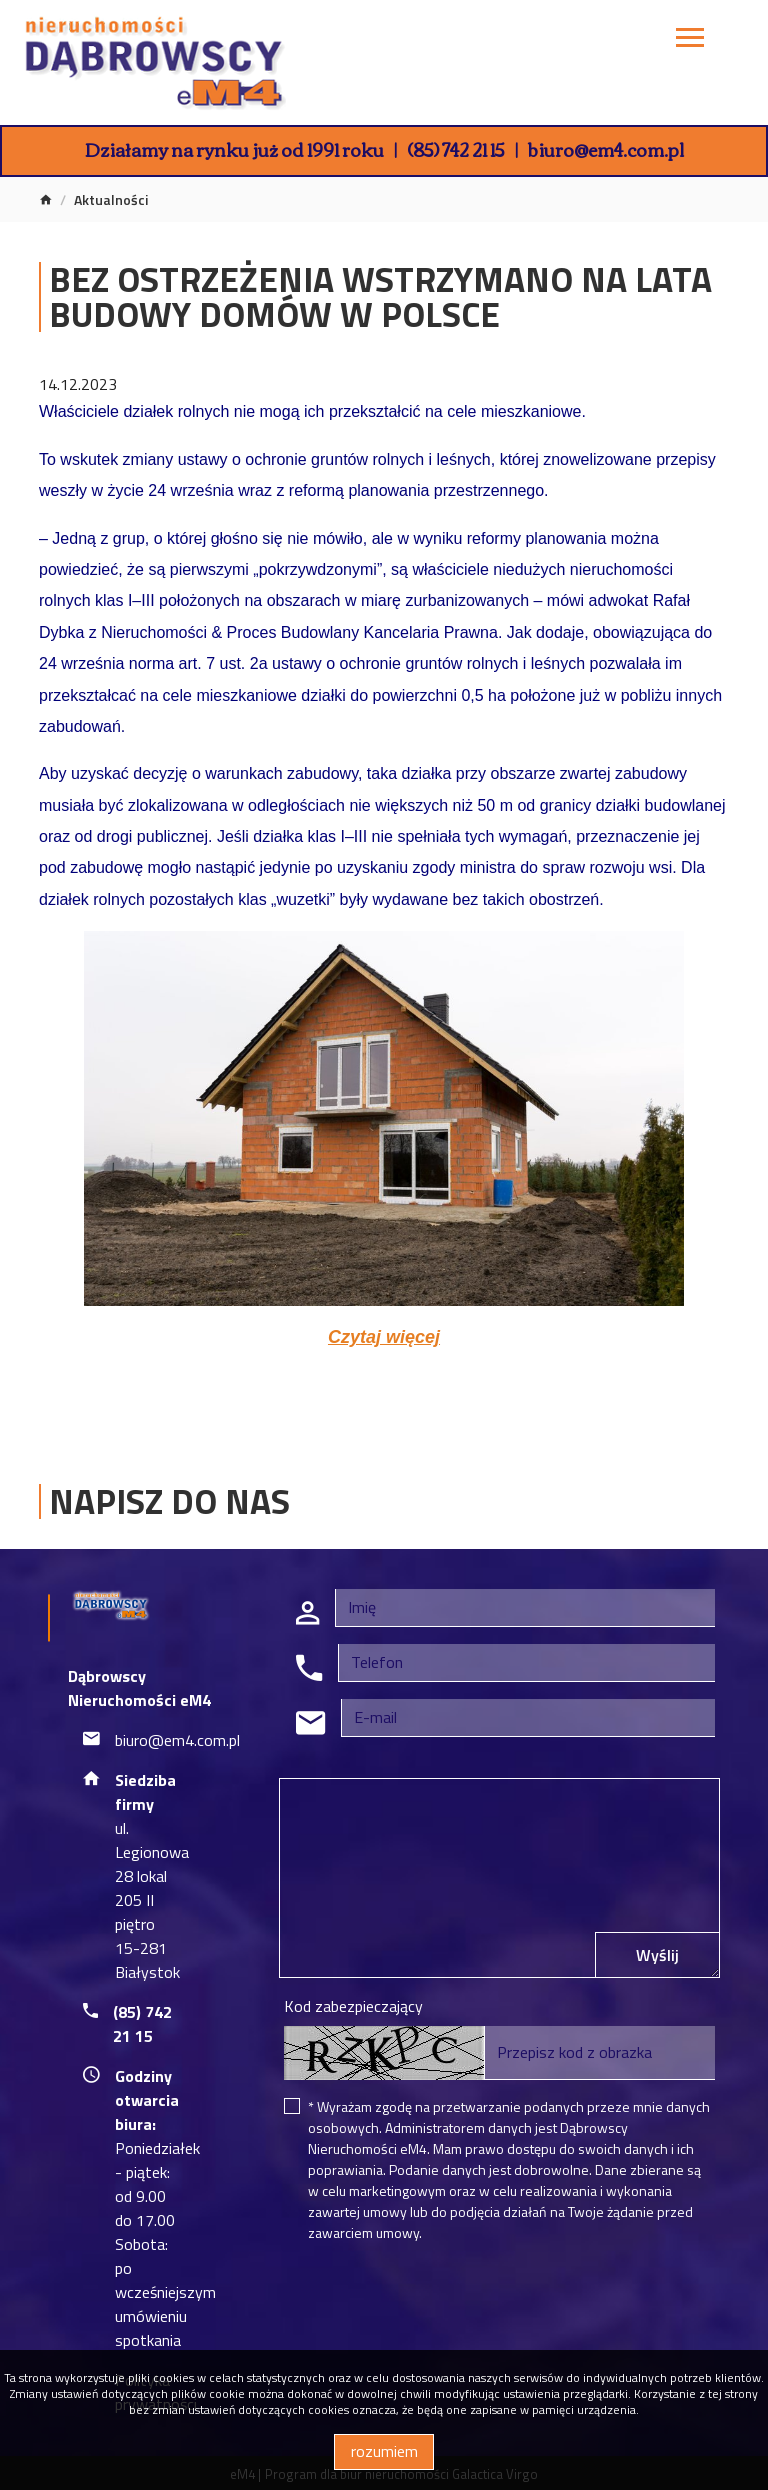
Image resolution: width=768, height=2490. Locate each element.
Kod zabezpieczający (353, 2006)
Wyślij (657, 1955)
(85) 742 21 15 (456, 149)
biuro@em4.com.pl (606, 149)
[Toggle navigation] (690, 40)
